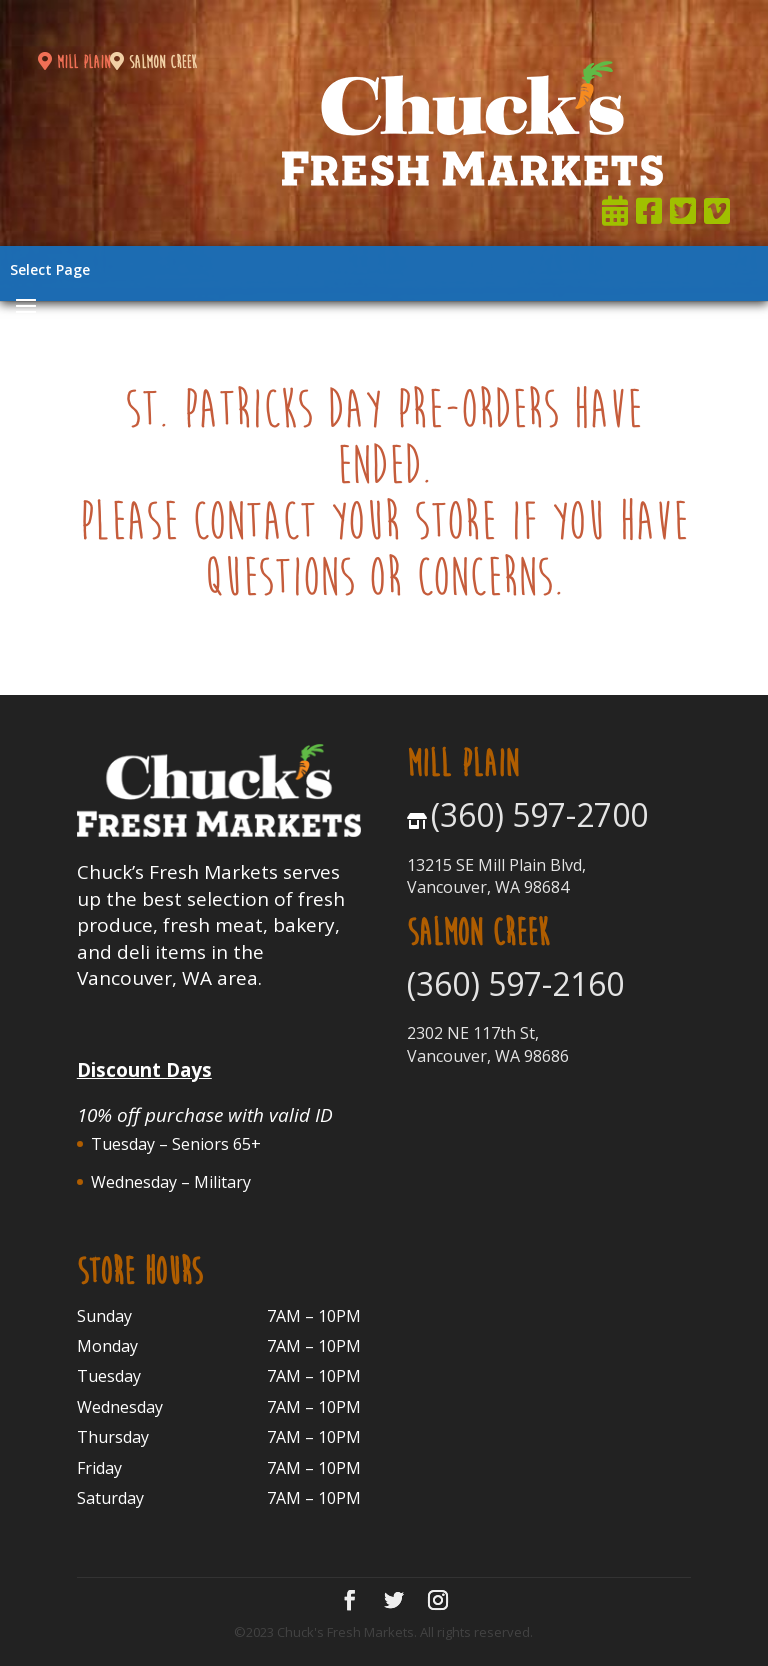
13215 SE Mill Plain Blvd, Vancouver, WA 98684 (496, 876)
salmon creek (153, 62)
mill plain (74, 62)
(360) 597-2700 (539, 814)
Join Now (525, 25)
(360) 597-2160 (515, 983)
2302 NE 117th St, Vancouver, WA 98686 (488, 1044)
